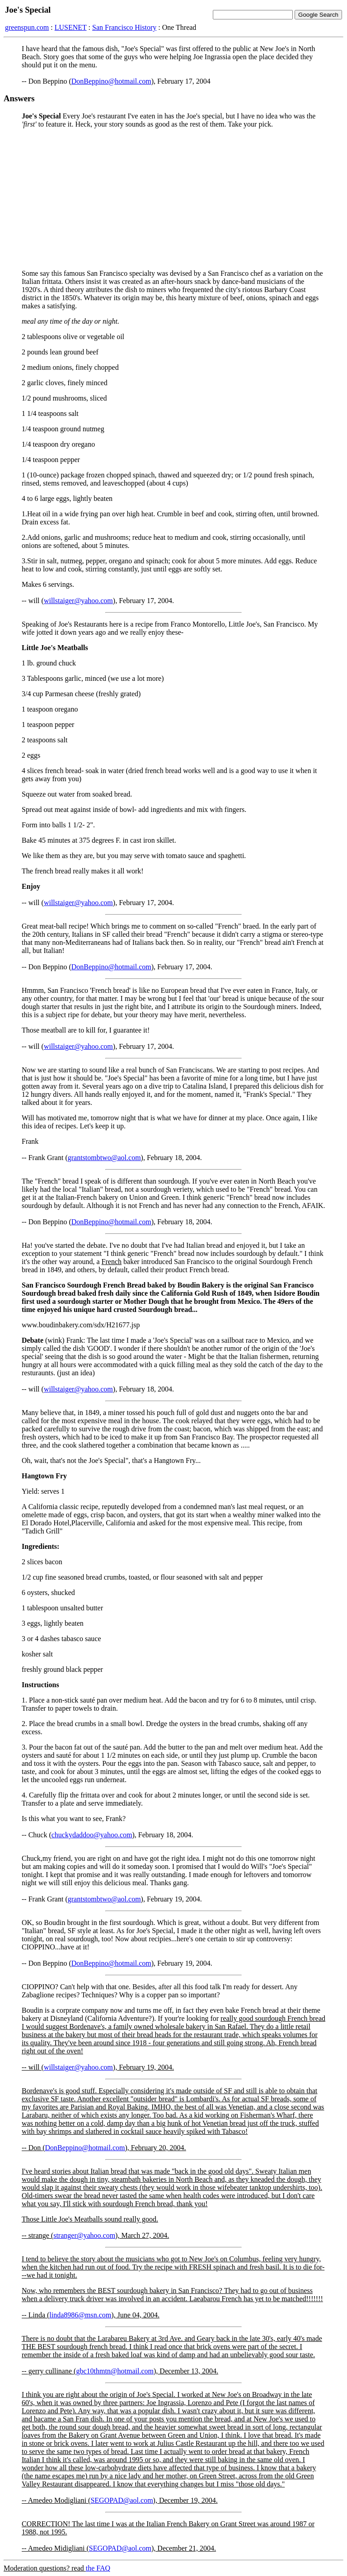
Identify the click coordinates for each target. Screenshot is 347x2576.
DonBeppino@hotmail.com (111, 81)
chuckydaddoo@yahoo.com (92, 1835)
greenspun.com (27, 27)
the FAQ (98, 2568)
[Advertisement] (173, 199)
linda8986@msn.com (80, 2315)
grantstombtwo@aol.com (104, 1157)
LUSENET (71, 27)
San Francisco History (124, 27)
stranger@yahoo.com (84, 2235)
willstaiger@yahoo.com (78, 600)
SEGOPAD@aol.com (121, 2500)
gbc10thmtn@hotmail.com (115, 2371)
